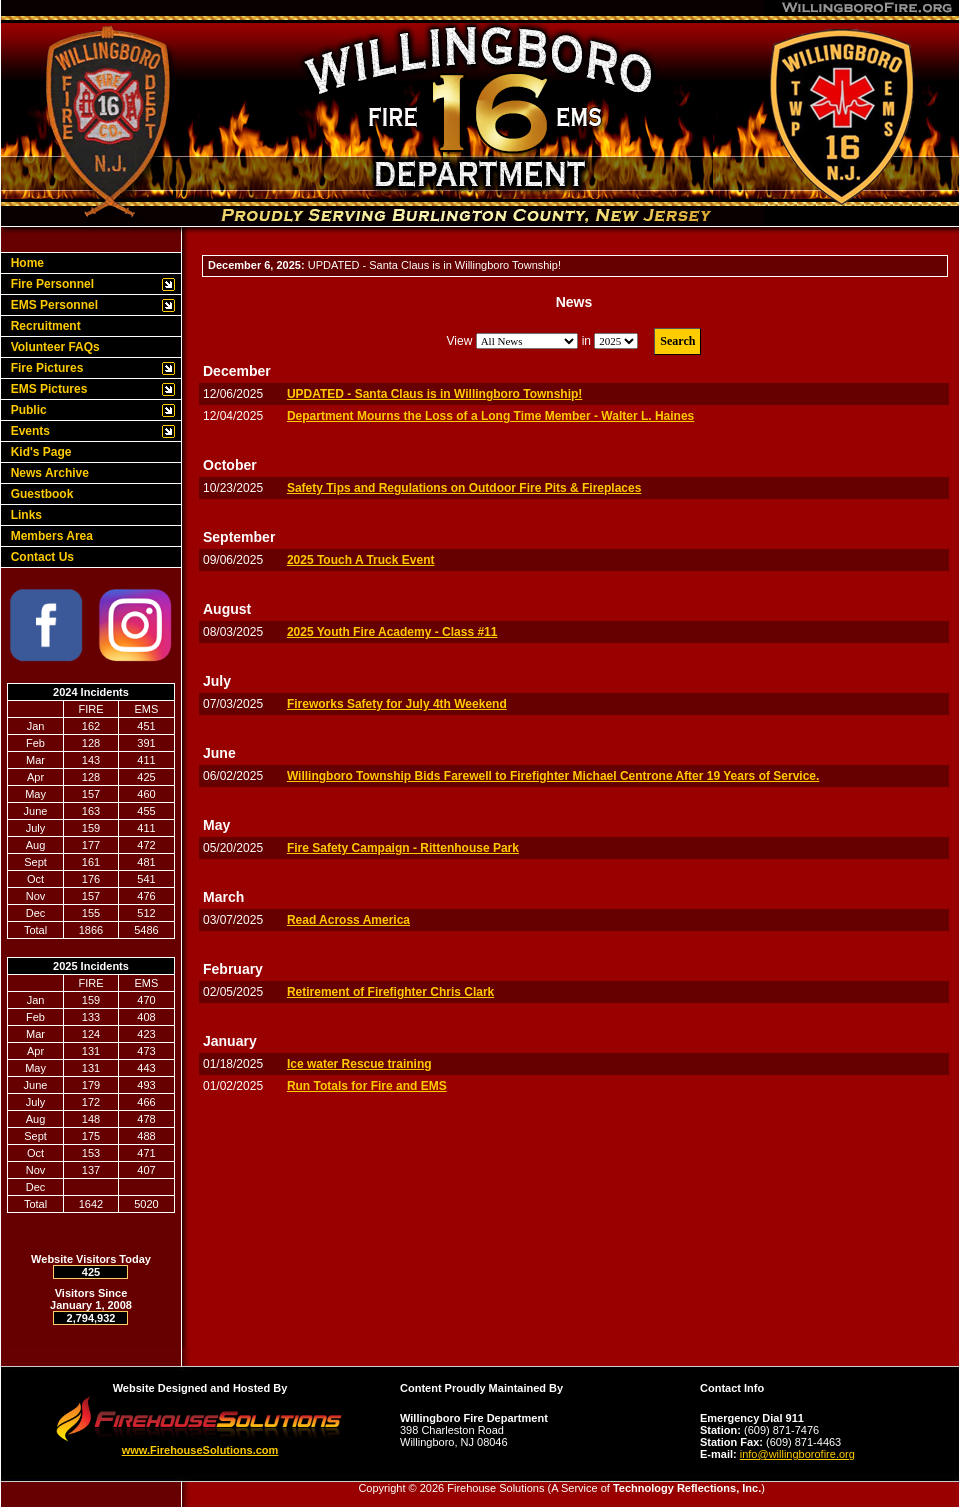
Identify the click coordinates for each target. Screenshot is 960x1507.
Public (25, 410)
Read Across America (348, 920)
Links (23, 515)
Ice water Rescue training (359, 1064)
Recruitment (42, 326)
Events (27, 431)
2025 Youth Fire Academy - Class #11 (392, 632)
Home (24, 263)
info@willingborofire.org (797, 1454)
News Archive (46, 473)
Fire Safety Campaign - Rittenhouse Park (403, 848)
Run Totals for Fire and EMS (367, 1086)
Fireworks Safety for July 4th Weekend (397, 704)
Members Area (48, 536)
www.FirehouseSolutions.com (200, 1450)
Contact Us (39, 557)
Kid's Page (38, 452)
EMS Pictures (45, 389)
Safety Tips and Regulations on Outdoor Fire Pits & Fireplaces (464, 488)
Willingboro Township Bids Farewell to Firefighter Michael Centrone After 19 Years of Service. (553, 776)
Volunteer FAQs (52, 347)
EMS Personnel (51, 305)
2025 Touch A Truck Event (361, 560)
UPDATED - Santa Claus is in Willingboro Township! (434, 394)
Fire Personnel (49, 284)
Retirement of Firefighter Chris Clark (390, 992)
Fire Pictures (43, 368)
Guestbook (38, 494)
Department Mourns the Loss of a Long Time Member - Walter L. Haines (490, 416)
